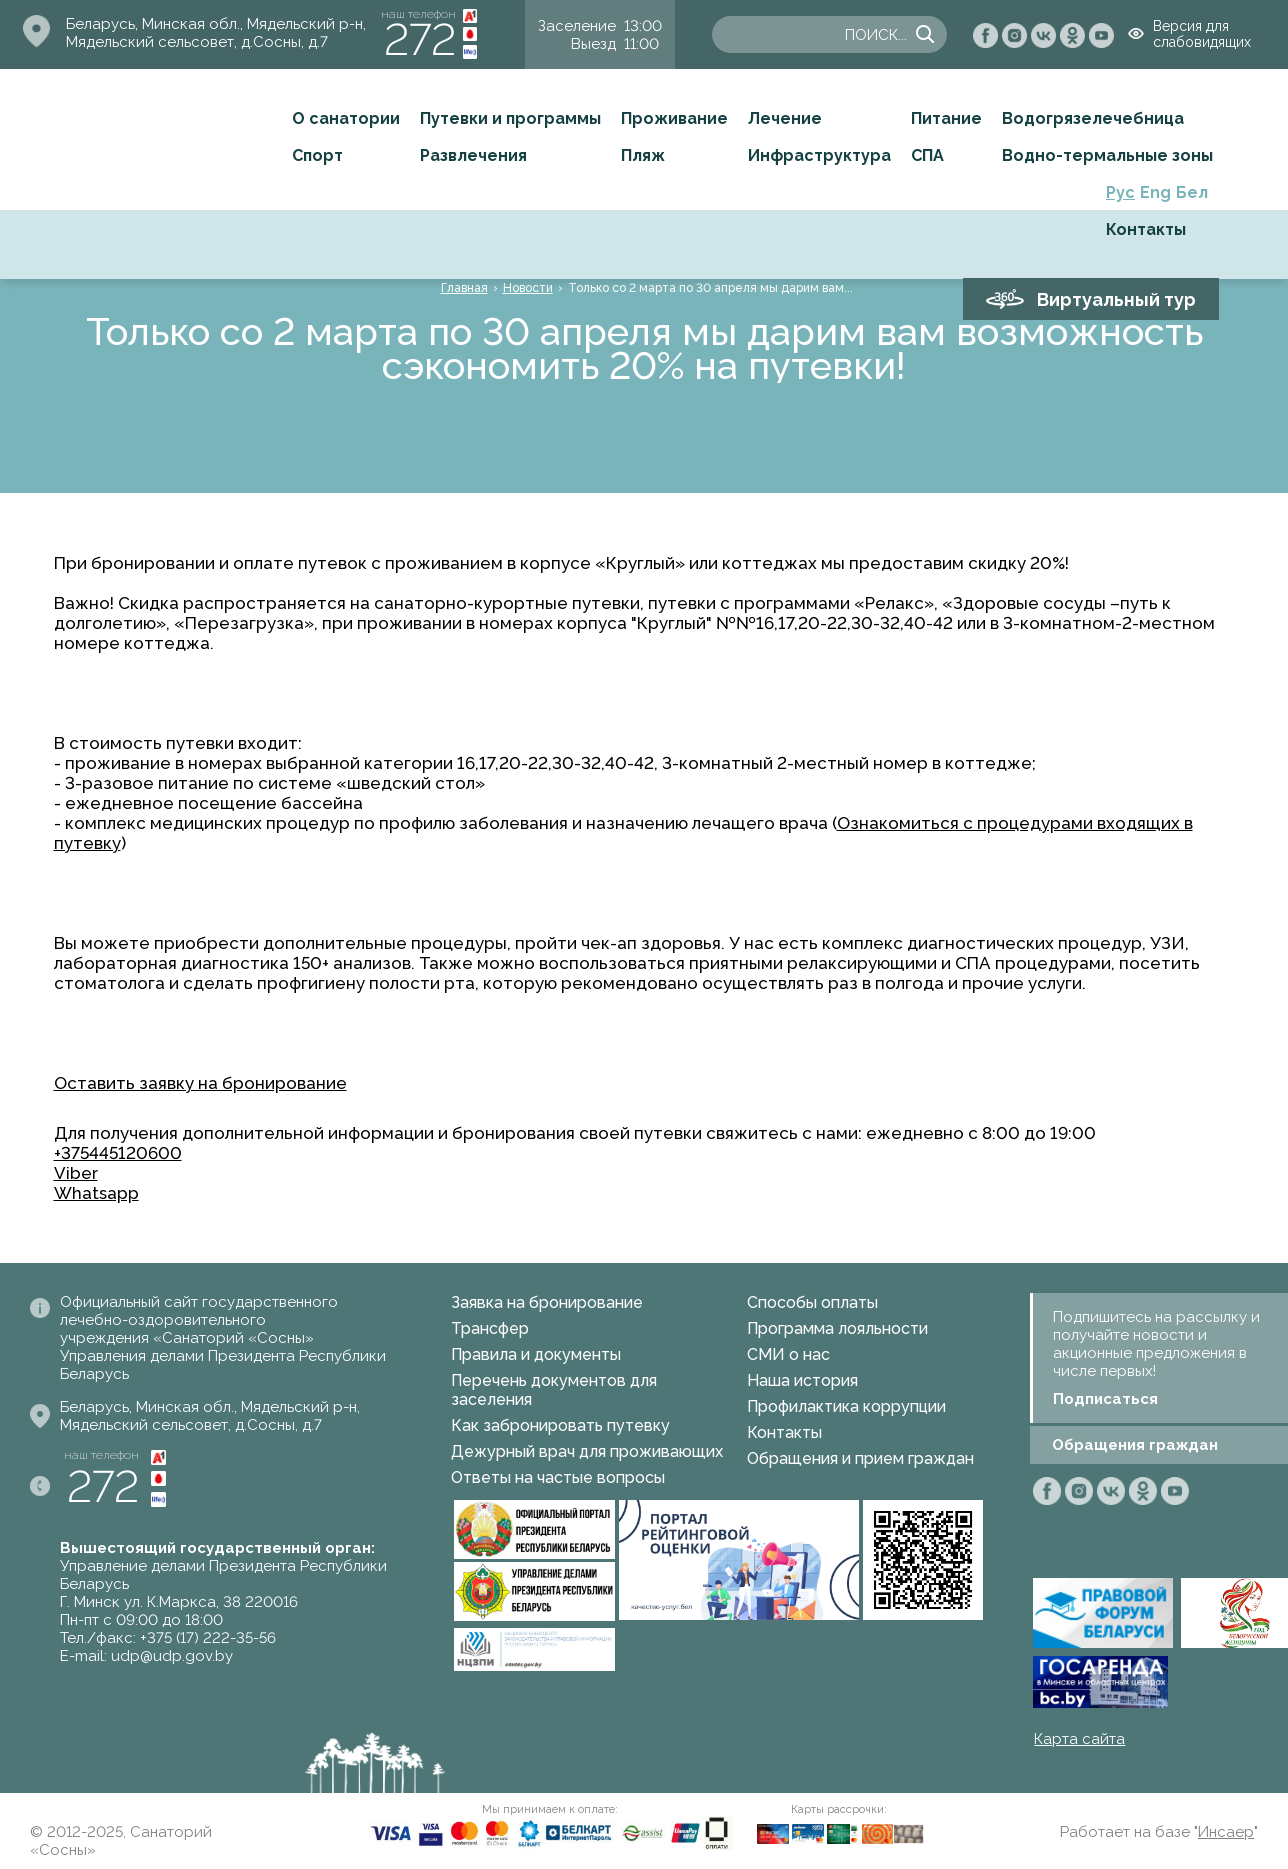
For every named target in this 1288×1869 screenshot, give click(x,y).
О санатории (346, 118)
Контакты (1146, 229)
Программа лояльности (837, 1328)
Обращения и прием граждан (860, 1458)
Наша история (802, 1380)
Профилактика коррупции (846, 1406)
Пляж (643, 155)
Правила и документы (536, 1354)
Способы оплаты (812, 1302)
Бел (1192, 192)
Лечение (785, 118)
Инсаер (1226, 1832)
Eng (1155, 192)
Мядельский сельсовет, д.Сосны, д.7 (197, 42)
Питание (946, 118)
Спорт (317, 155)
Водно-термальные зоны (1107, 155)
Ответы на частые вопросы (558, 1477)
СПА (927, 155)
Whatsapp (96, 1193)
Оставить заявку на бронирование (200, 1083)
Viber (76, 1173)
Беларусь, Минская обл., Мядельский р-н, (216, 24)
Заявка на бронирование (547, 1302)
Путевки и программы (510, 118)
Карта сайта (1079, 1739)
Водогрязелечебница (1093, 118)
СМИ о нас (788, 1354)
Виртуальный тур (1116, 299)
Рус (1120, 192)
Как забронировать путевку (560, 1425)
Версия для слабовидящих (1202, 34)
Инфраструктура (819, 155)
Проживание (674, 118)
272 (420, 39)
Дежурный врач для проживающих (587, 1451)
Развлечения (473, 155)
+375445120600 (118, 1153)
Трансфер (490, 1328)
